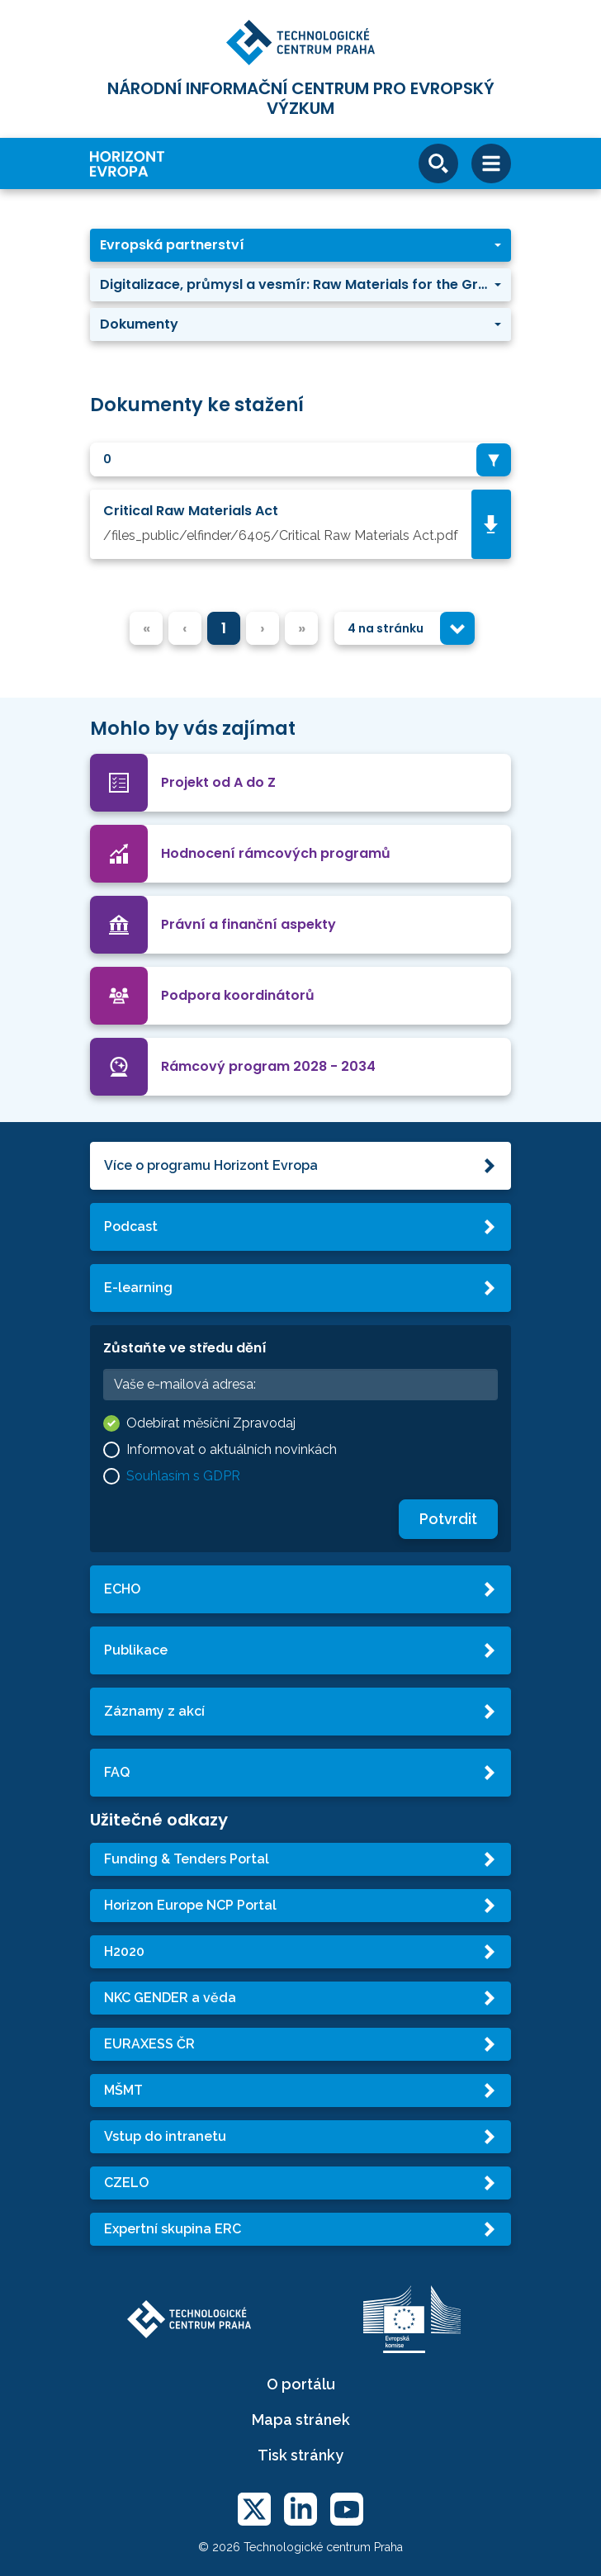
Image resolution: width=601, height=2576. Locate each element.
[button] (300, 245)
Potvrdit (448, 1518)
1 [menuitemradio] (223, 628)
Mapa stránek (301, 2419)
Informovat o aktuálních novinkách (231, 1449)
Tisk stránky (300, 2455)
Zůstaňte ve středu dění (185, 1348)
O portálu (301, 2384)
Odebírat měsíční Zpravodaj (211, 1423)
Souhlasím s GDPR (183, 1476)
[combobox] (300, 459)
